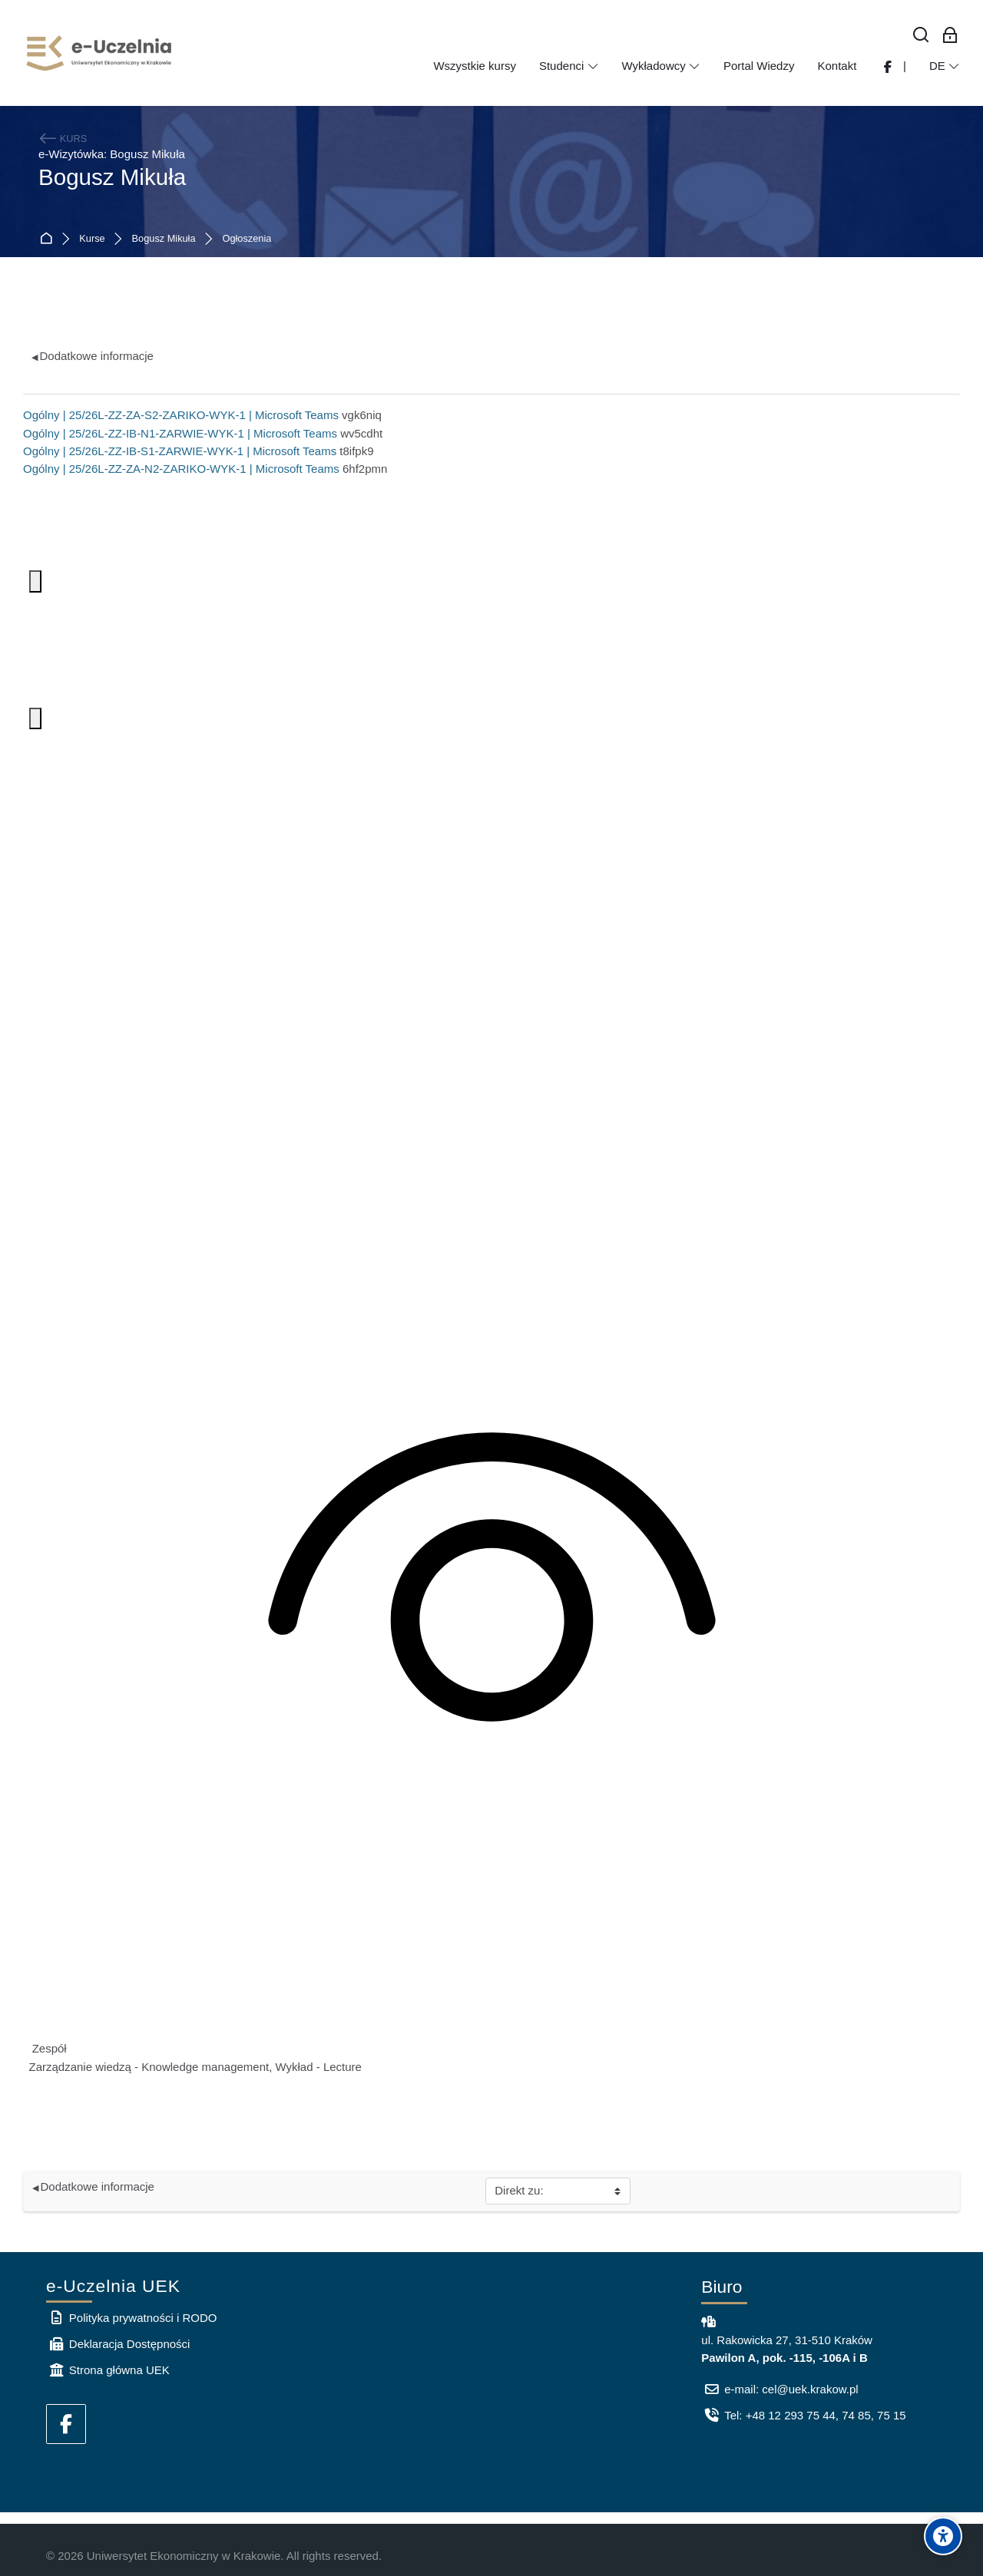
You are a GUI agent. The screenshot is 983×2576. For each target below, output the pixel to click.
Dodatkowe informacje (92, 355)
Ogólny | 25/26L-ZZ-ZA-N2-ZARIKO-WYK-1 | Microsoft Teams (181, 468)
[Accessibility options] (943, 2536)
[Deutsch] (944, 66)
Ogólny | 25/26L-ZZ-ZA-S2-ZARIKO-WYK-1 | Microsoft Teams (181, 414)
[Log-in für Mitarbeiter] (950, 35)
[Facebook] (66, 2424)
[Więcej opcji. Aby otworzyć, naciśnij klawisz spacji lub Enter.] (35, 581)
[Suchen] (922, 35)
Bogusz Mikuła (164, 239)
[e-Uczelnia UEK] (100, 53)
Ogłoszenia (247, 239)
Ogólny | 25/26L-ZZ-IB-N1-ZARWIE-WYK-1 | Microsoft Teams (180, 433)
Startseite (48, 239)
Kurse (91, 239)
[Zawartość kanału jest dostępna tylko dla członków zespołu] (492, 1586)
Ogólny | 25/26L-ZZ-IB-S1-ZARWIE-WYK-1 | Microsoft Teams (179, 450)
